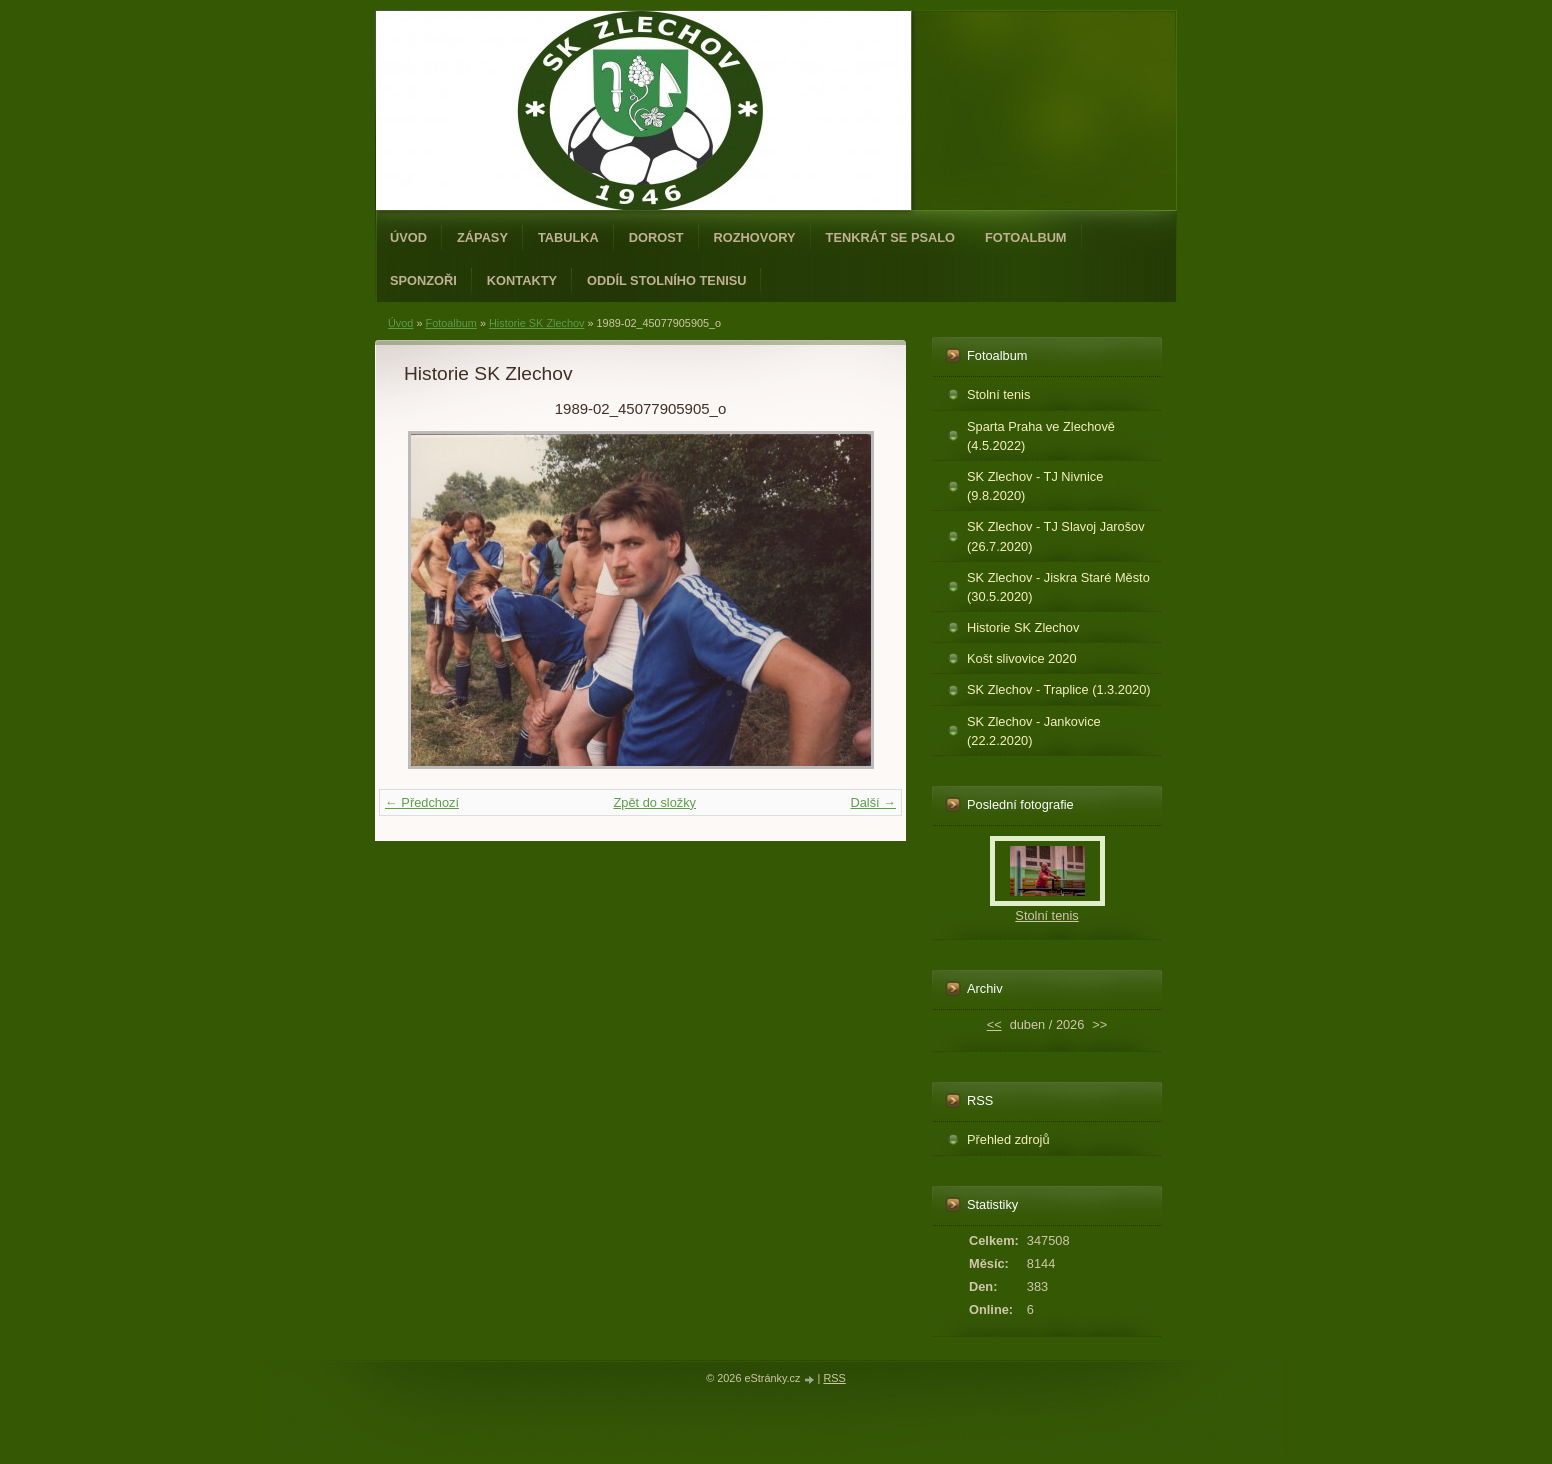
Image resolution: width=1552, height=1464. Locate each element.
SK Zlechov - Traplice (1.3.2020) (1059, 689)
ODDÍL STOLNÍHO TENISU (667, 280)
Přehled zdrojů (1008, 1139)
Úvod (408, 237)
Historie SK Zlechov (537, 323)
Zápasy (482, 237)
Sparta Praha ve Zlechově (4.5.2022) (1041, 436)
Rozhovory (755, 237)
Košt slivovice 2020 (1022, 658)
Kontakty (522, 280)
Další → (873, 802)
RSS (834, 1378)
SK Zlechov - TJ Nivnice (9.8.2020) (1035, 486)
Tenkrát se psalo (890, 237)
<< (994, 1024)
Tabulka (568, 237)
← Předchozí (422, 802)
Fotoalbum (1026, 237)
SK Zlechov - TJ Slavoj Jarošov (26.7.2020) (1056, 536)
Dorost (656, 237)
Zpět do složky (654, 802)
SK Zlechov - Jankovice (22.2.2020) (1034, 731)
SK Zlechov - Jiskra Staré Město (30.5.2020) (1058, 587)
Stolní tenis (998, 394)
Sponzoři (423, 280)
